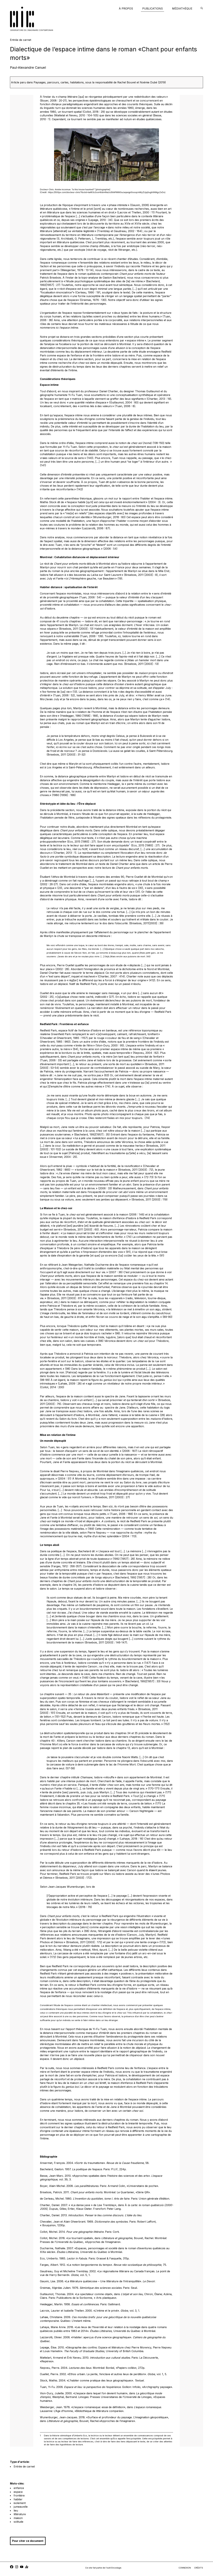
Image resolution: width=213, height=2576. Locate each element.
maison (18, 2518)
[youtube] (21, 2567)
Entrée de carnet (24, 2466)
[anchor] (26, 2567)
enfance (19, 2488)
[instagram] (16, 2567)
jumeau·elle (21, 2506)
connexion (185, 2567)
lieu (16, 2510)
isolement (20, 2503)
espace (18, 2491)
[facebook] (11, 2567)
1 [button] (129, 844)
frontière (19, 2495)
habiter (18, 2499)
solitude (18, 2521)
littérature (20, 2514)
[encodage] (201, 8)
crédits (198, 2567)
